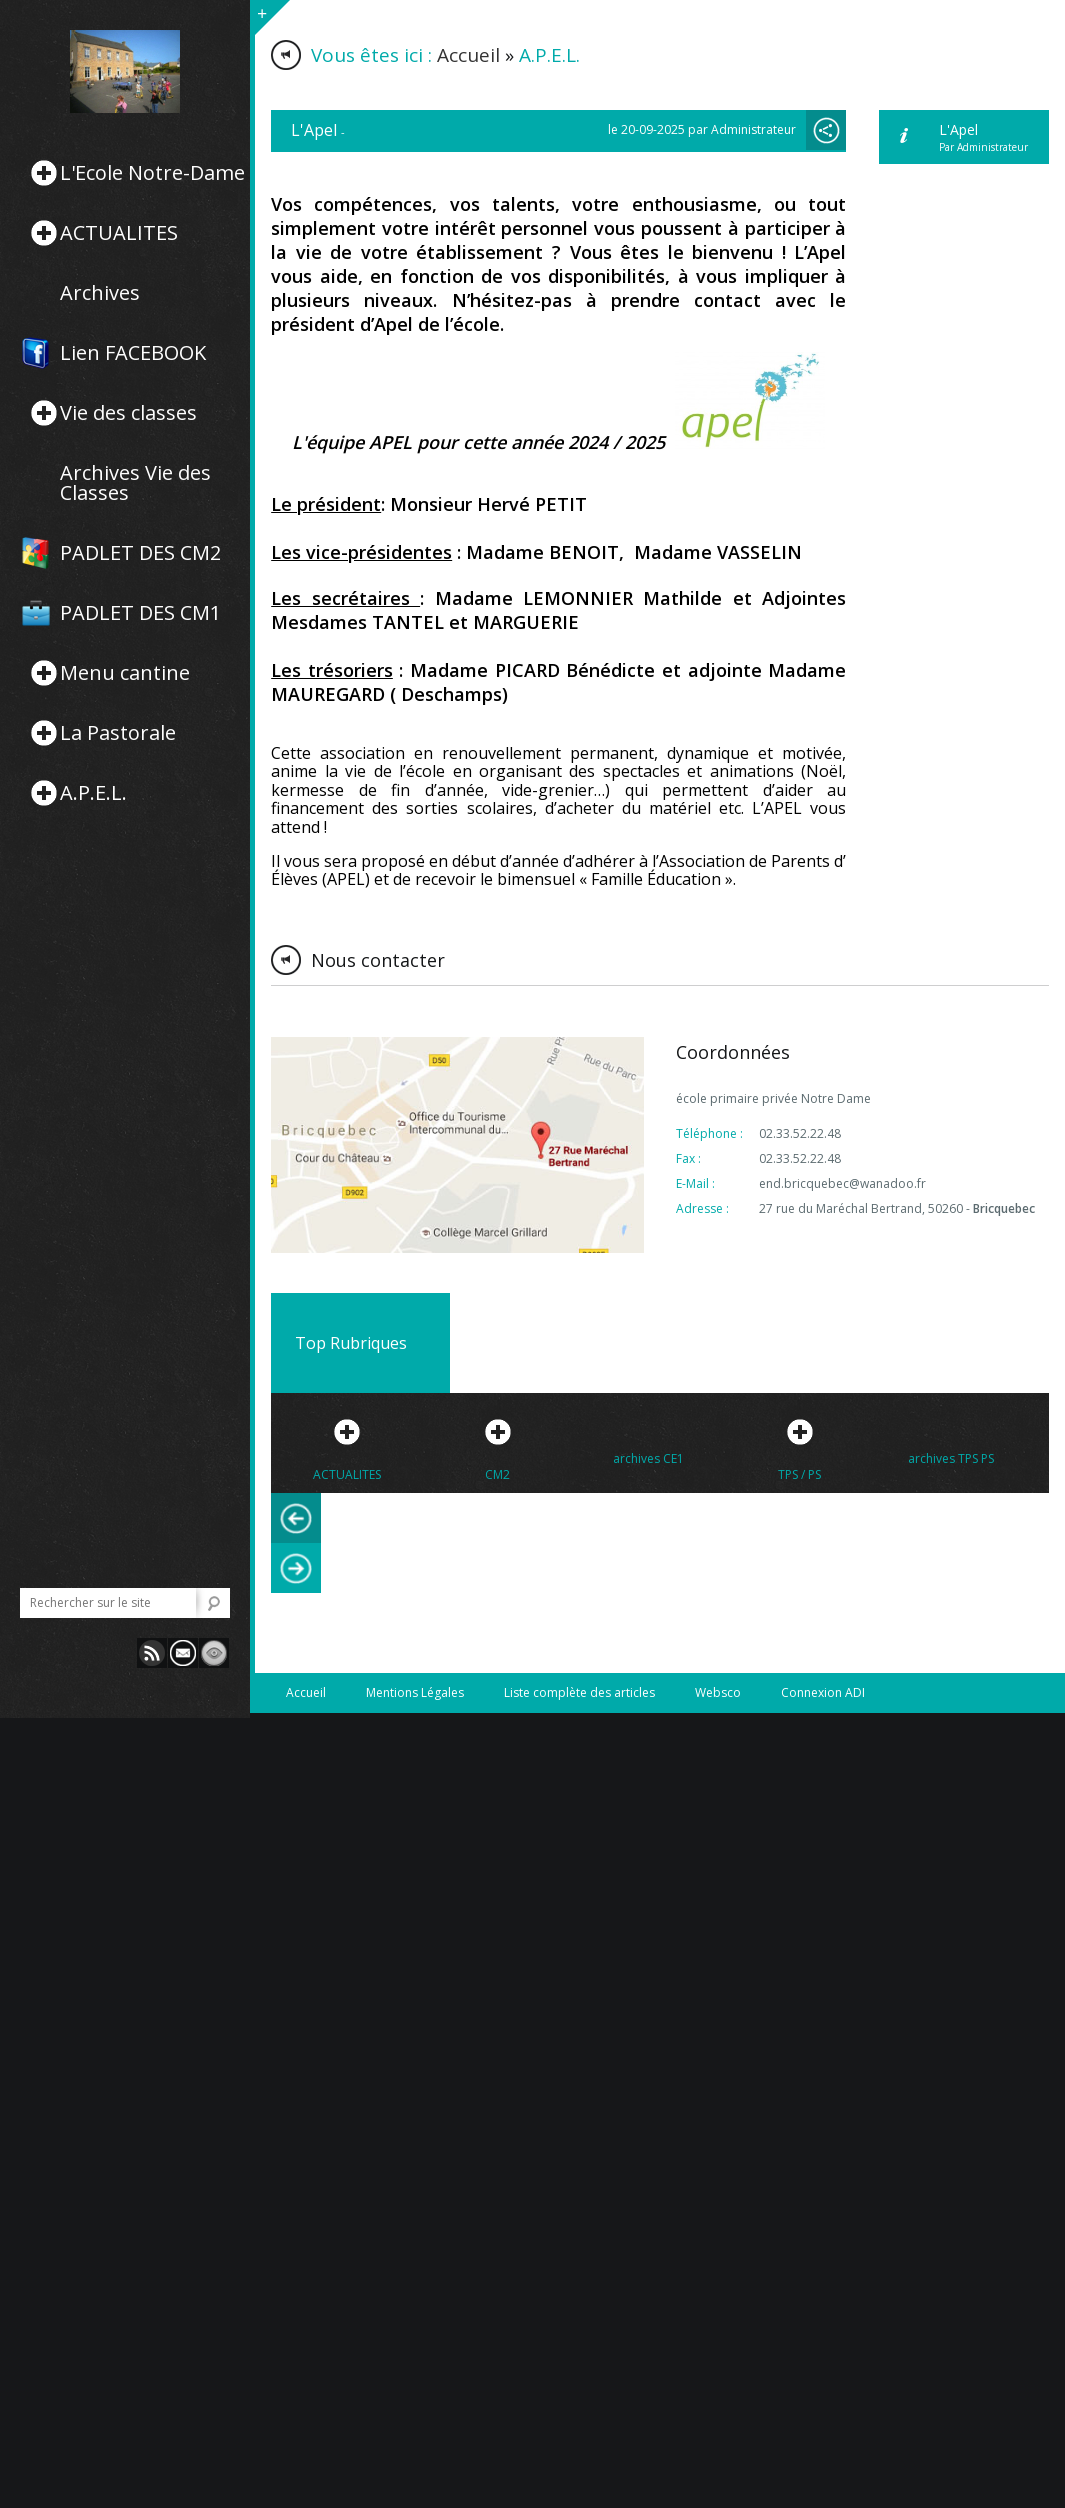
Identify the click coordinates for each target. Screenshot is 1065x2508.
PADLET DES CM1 (140, 613)
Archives (100, 293)
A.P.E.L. (93, 793)
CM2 (497, 1474)
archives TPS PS (951, 1458)
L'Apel (958, 129)
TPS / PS (799, 1474)
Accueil (468, 55)
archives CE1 (648, 1458)
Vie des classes (128, 413)
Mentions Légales (415, 1692)
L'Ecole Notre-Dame (152, 173)
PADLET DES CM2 (140, 553)
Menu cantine (125, 673)
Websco (718, 1692)
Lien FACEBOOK (133, 353)
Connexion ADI (823, 1692)
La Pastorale (118, 733)
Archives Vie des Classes (135, 483)
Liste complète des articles (579, 1692)
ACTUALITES (119, 233)
